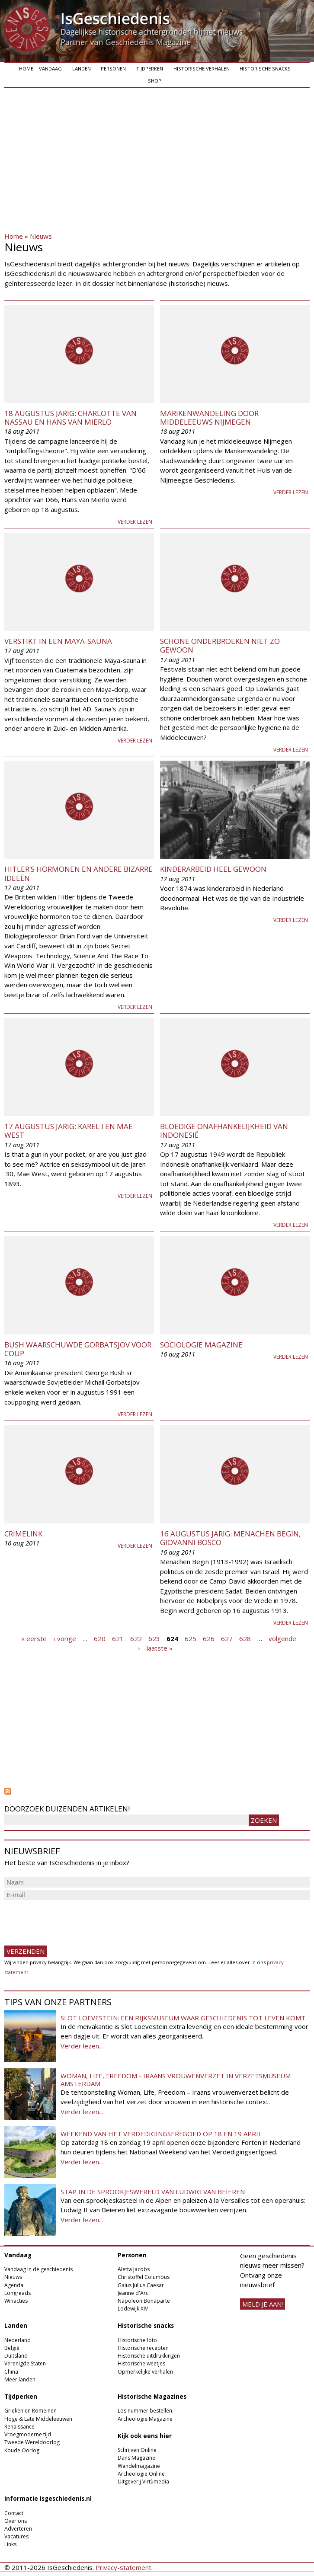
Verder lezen (135, 521)
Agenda (13, 2285)
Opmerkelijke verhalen (145, 2371)
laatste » (160, 1648)
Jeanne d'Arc (133, 2293)
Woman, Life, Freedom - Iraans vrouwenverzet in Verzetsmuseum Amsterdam (176, 2079)
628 (245, 1638)
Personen (113, 68)
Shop (154, 80)
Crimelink (23, 1534)
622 (136, 1638)
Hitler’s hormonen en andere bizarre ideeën (78, 873)
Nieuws (41, 236)
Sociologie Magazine (201, 1345)
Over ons (15, 2521)
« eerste (34, 1638)
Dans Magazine (136, 2457)
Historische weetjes (141, 2363)
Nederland (17, 2340)
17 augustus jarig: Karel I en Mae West (68, 1130)
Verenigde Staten (25, 2363)
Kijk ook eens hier (145, 2436)
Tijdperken (149, 68)
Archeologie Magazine (145, 2418)
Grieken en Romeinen (30, 2410)
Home (26, 68)
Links (10, 2544)
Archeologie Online (141, 2473)
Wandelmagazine (139, 2466)
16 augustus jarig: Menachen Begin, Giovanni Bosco (230, 1538)
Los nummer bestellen (145, 2410)
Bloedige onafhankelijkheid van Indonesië (224, 1130)
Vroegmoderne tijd (27, 2434)
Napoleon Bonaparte (144, 2300)
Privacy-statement (123, 2567)
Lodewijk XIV (133, 2308)
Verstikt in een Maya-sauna (58, 641)
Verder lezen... (82, 2046)
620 (100, 1638)
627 (227, 1638)
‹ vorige (64, 1638)
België (11, 2348)
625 (190, 1638)
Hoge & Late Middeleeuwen (38, 2418)
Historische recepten (143, 2348)
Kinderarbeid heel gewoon (213, 869)
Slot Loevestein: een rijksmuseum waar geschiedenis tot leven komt (183, 2017)
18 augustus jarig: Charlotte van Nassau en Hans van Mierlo (70, 417)
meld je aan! (262, 2304)
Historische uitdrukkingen (149, 2355)
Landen (81, 68)
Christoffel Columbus (144, 2277)
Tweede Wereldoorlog (32, 2442)
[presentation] (70, 1919)
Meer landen (19, 2379)
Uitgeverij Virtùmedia (143, 2481)
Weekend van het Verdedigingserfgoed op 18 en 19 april (161, 2133)
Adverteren (18, 2528)
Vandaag (50, 68)
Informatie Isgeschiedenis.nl (48, 2498)
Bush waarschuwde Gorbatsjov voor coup (77, 1349)
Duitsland (16, 2355)
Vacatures (16, 2536)
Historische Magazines (152, 2396)
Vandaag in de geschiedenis (38, 2269)
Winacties (16, 2300)
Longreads (17, 2293)
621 (118, 1638)
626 (209, 1638)
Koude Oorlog (21, 2450)
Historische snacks (265, 68)
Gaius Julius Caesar (141, 2285)
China (11, 2371)
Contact (13, 2513)
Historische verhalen (201, 68)
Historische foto (137, 2340)
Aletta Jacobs (134, 2269)
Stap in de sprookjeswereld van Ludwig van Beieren (153, 2191)
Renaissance (19, 2426)
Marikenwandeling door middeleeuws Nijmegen (209, 417)
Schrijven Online (137, 2450)
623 (154, 1638)
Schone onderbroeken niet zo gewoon (220, 645)
